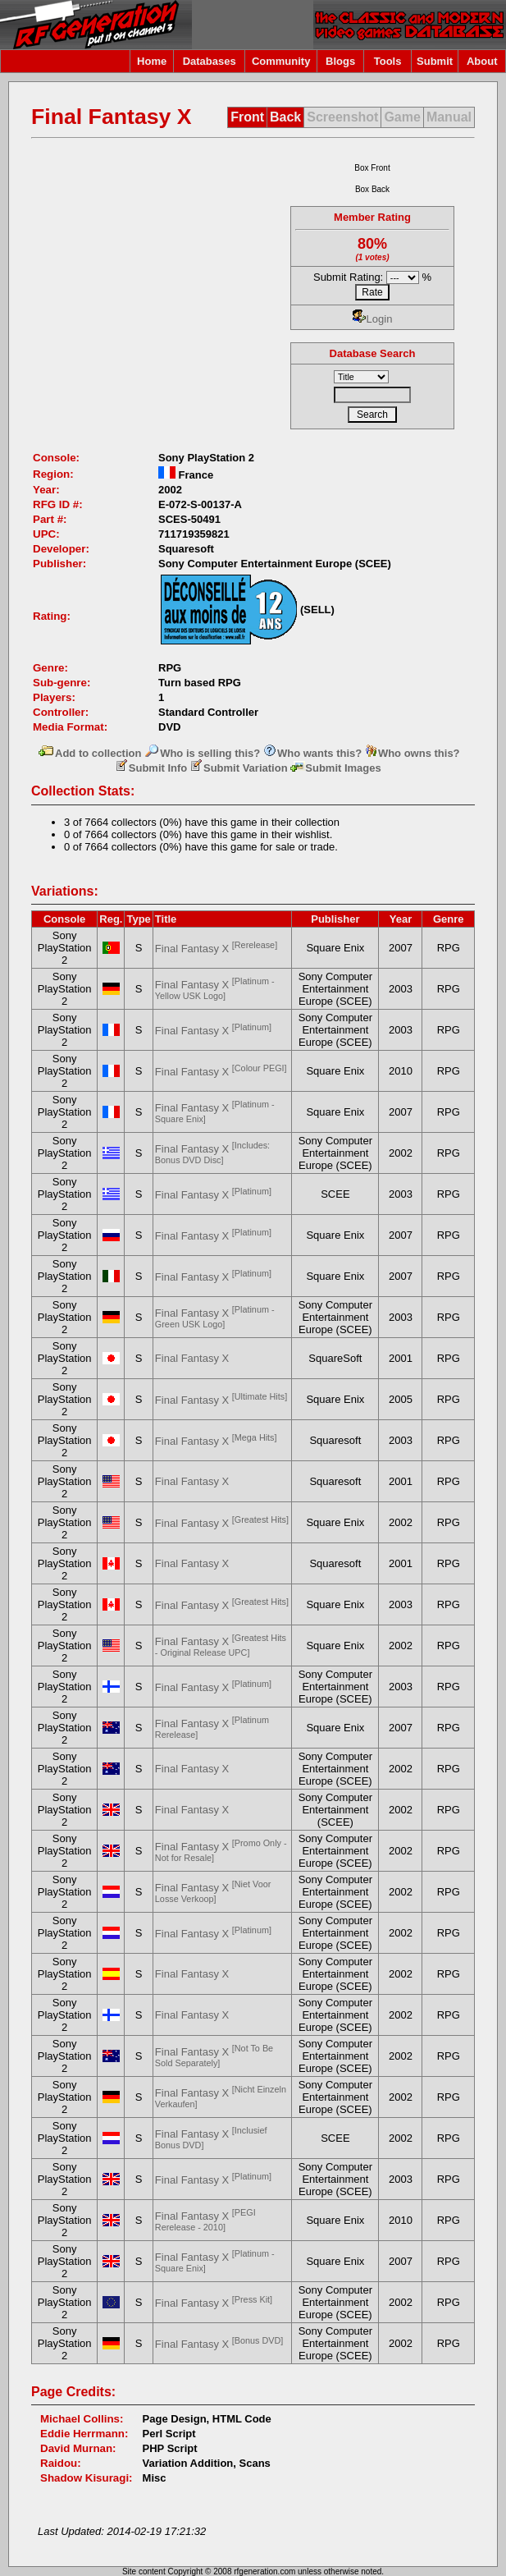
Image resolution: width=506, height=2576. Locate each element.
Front (247, 117)
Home (151, 61)
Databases (209, 61)
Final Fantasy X (216, 948)
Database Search (373, 353)
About (482, 61)
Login (373, 319)
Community (281, 61)
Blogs (340, 61)
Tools (388, 61)
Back (285, 117)
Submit (435, 61)
